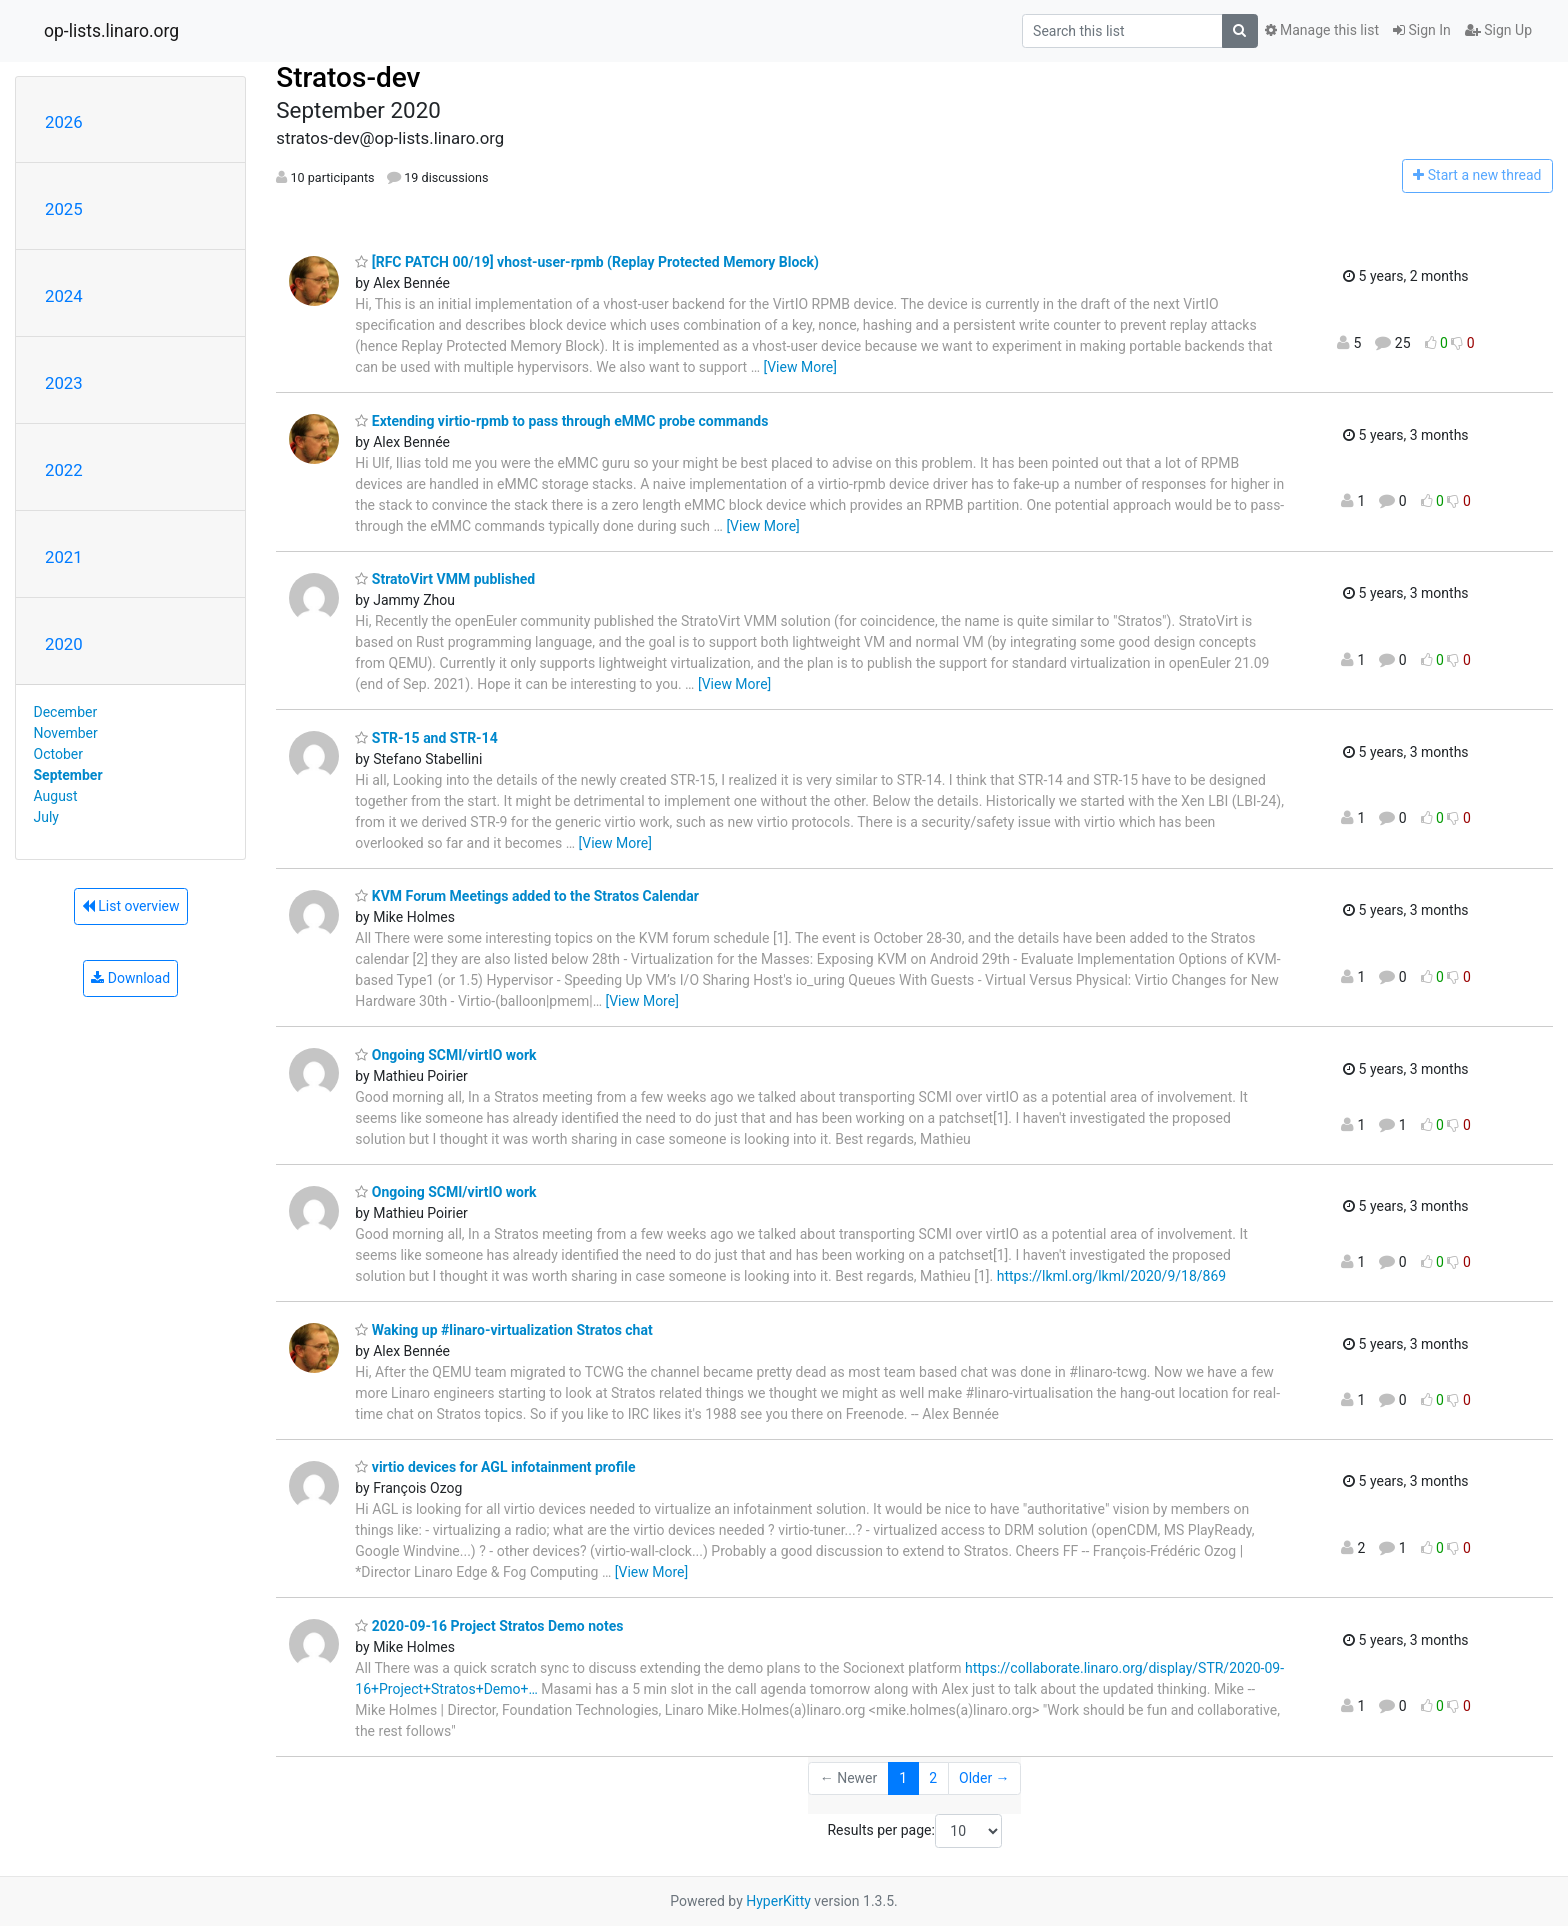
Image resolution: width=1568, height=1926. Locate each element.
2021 (64, 557)
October (58, 754)
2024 (64, 296)
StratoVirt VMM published (445, 579)
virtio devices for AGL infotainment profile (495, 1467)
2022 (64, 470)
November (66, 733)
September (68, 775)
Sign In (1422, 30)
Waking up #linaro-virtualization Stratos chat (503, 1330)
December (66, 712)
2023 (64, 383)
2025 (64, 209)
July (46, 817)
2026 (64, 122)
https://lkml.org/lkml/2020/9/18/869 (1111, 1276)
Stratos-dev (348, 77)
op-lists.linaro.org (111, 31)
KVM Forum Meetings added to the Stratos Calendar (527, 896)
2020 (64, 644)
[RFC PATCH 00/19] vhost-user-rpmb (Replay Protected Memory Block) (587, 262)
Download (130, 978)
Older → (984, 1778)
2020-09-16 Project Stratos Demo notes (489, 1626)
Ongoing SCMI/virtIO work (445, 1055)
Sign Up (1498, 30)
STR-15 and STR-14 (426, 738)
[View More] (799, 367)
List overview (131, 906)
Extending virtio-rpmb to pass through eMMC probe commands (561, 421)
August (56, 796)
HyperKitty (778, 1901)
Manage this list (1322, 30)
